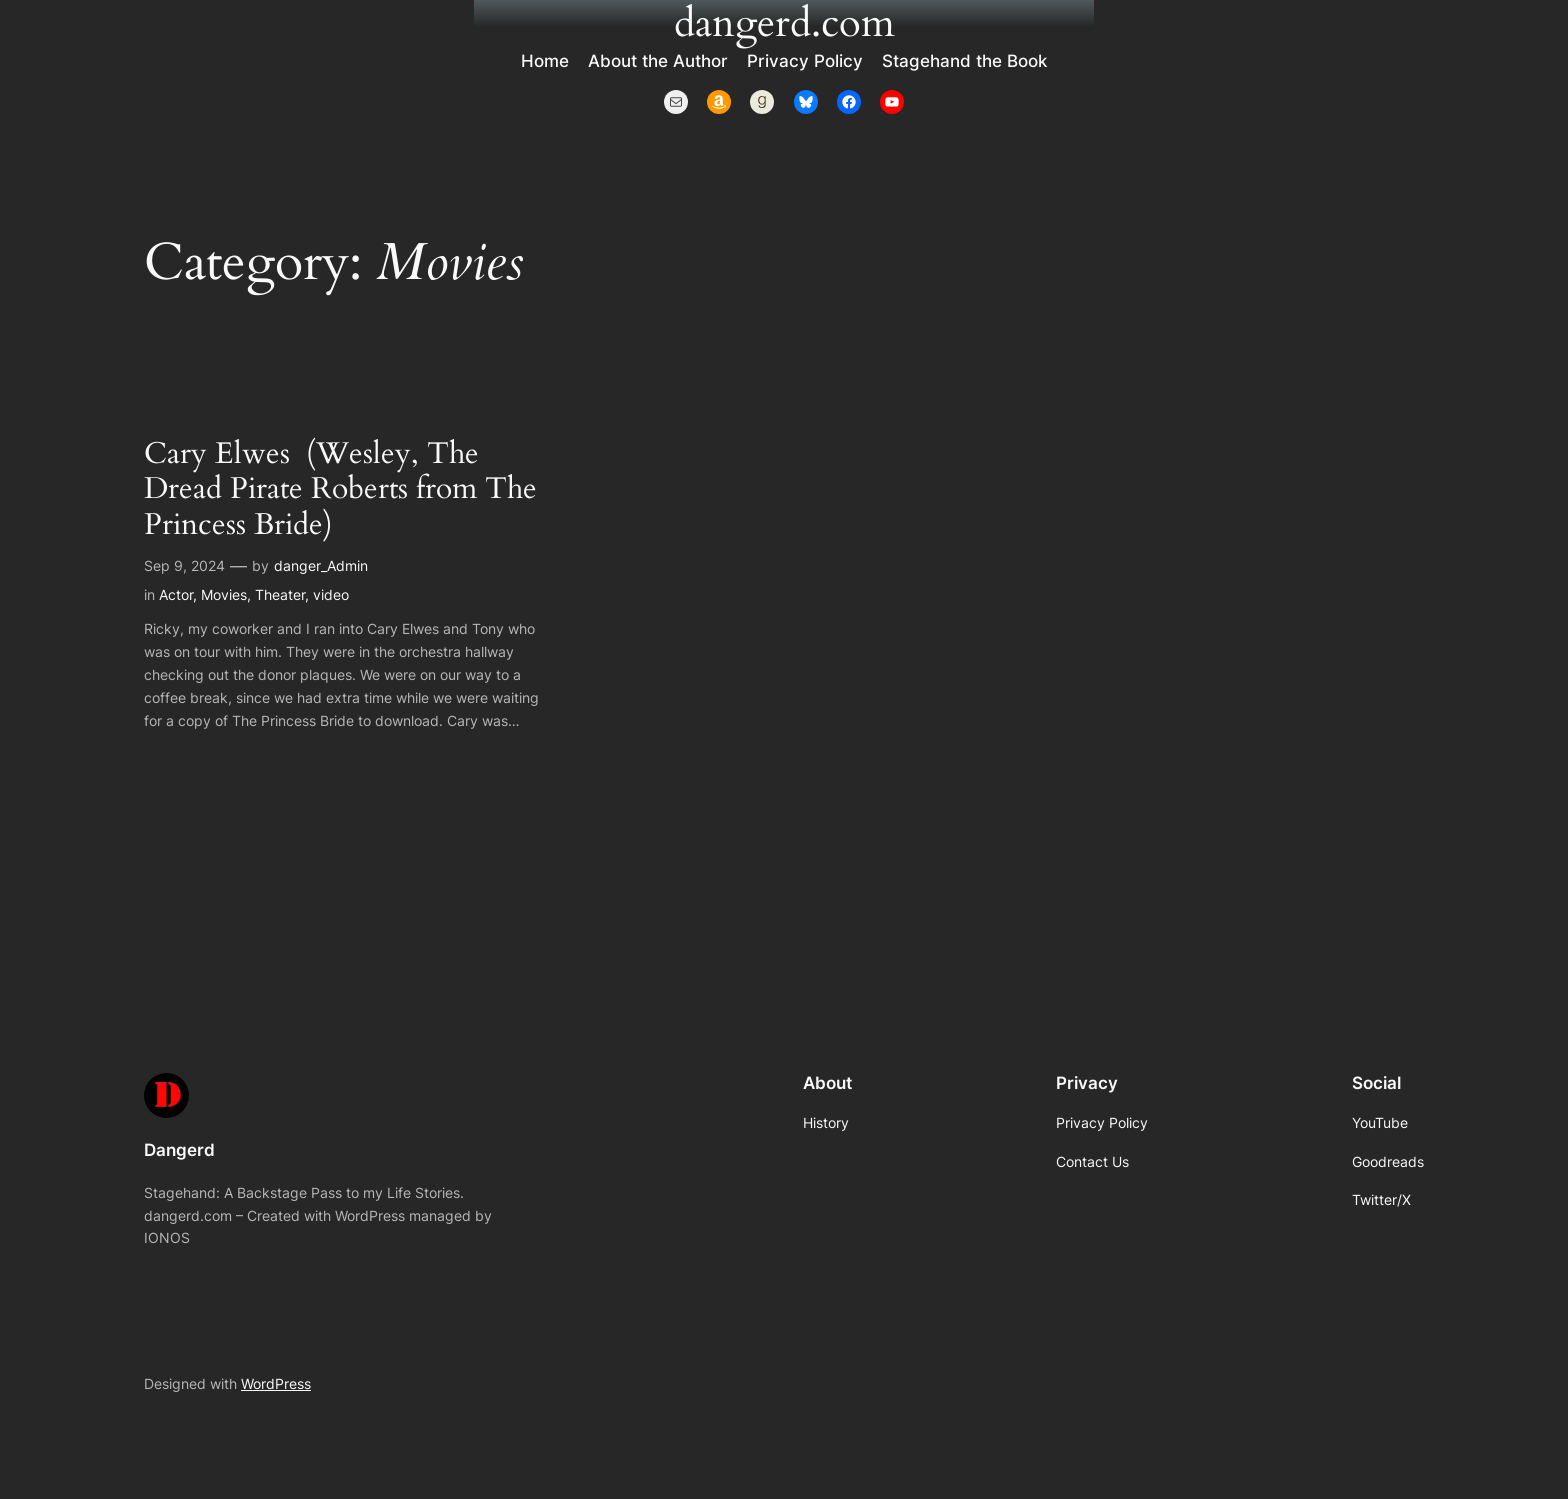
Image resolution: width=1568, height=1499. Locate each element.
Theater (280, 594)
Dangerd (179, 1150)
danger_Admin (321, 565)
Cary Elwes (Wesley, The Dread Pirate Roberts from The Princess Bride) (340, 490)
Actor (176, 594)
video (331, 594)
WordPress (276, 1383)
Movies (224, 594)
